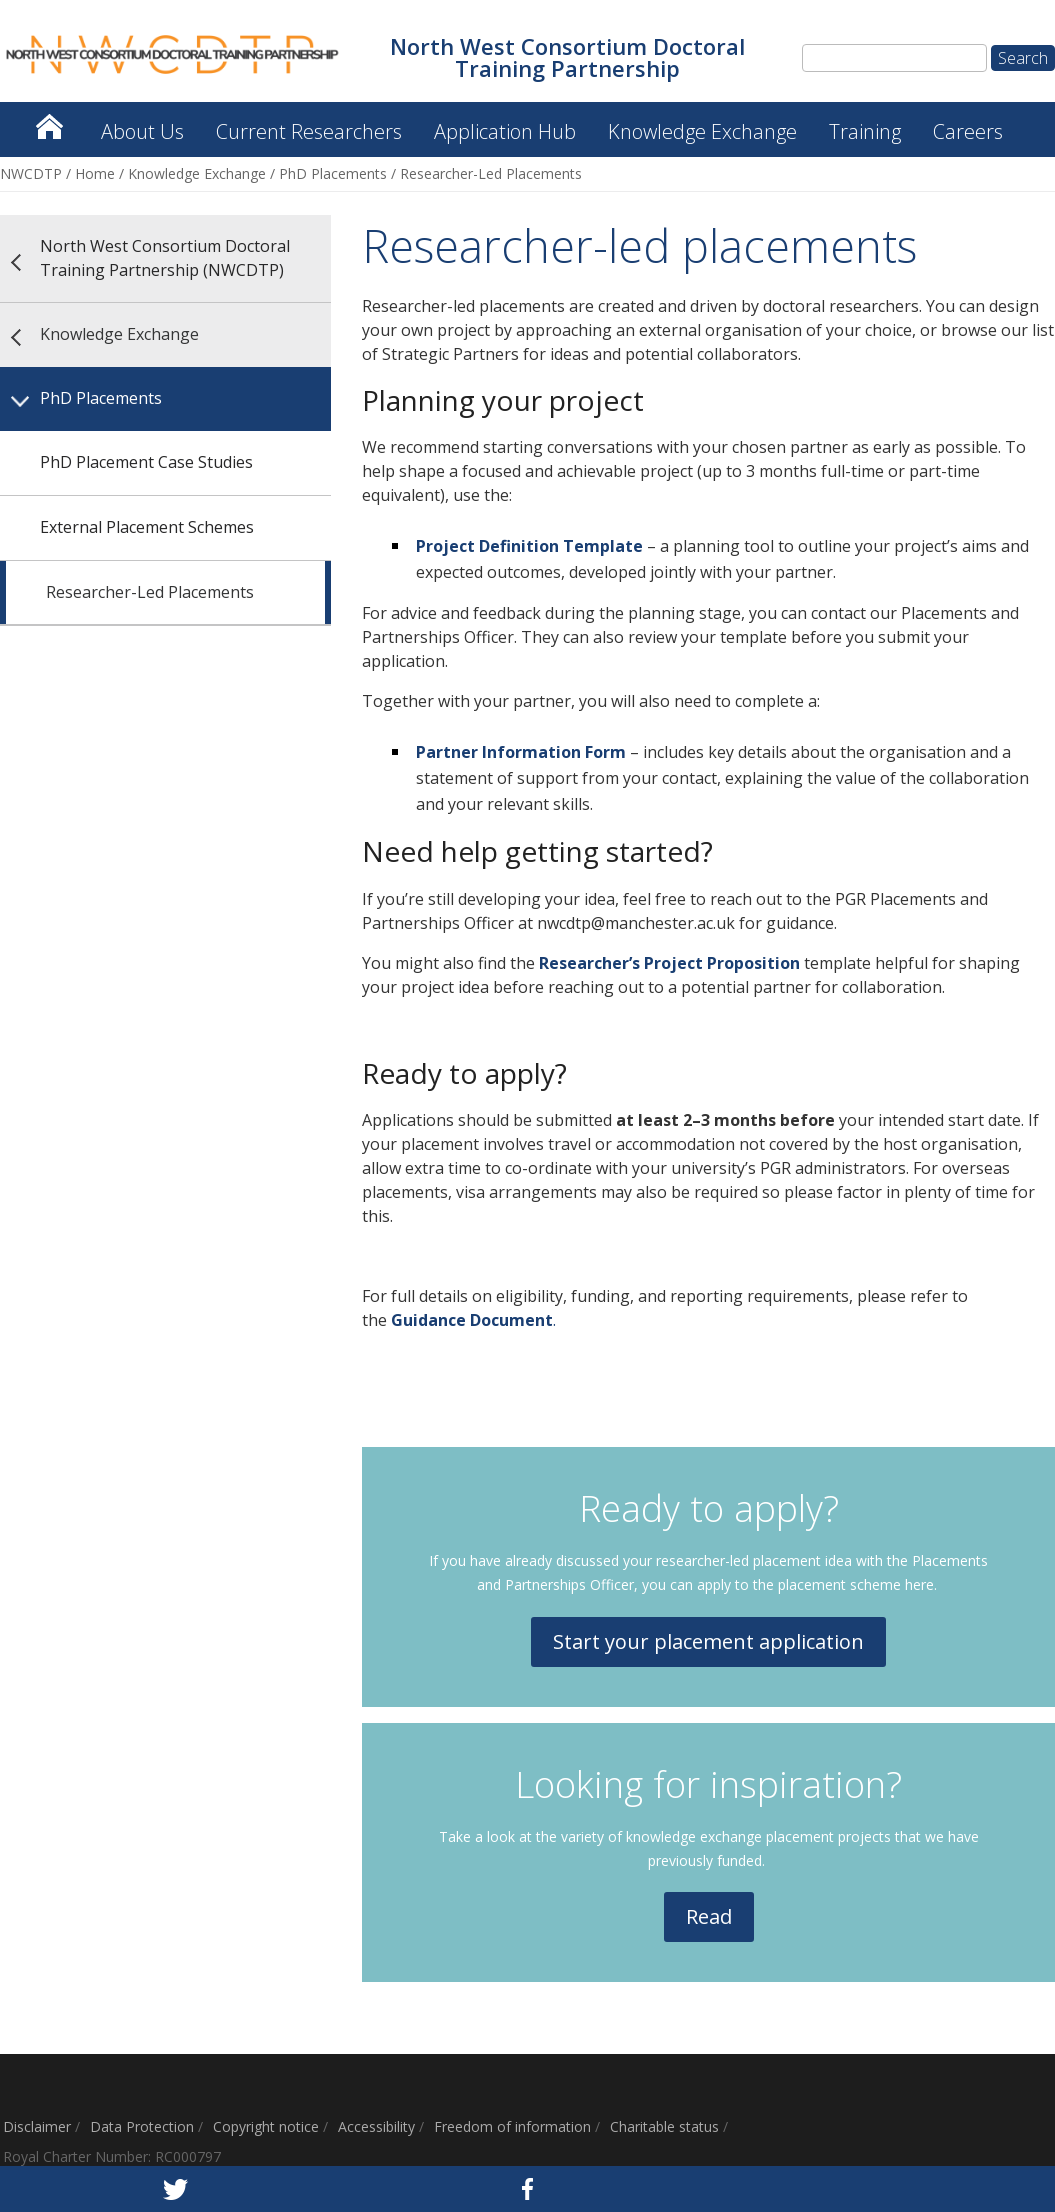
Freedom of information (512, 2126)
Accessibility (376, 2126)
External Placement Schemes (147, 527)
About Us (142, 131)
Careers (968, 131)
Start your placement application (708, 1641)
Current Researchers (309, 131)
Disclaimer (37, 2126)
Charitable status (664, 2126)
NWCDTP (31, 173)
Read (709, 1916)
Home (95, 173)
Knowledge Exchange (702, 131)
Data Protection (142, 2126)
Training (865, 131)
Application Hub (505, 131)
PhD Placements (333, 173)
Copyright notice (266, 2126)
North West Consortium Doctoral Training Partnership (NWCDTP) (49, 121)
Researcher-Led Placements (150, 592)
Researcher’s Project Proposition (669, 963)
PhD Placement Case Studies (146, 462)
